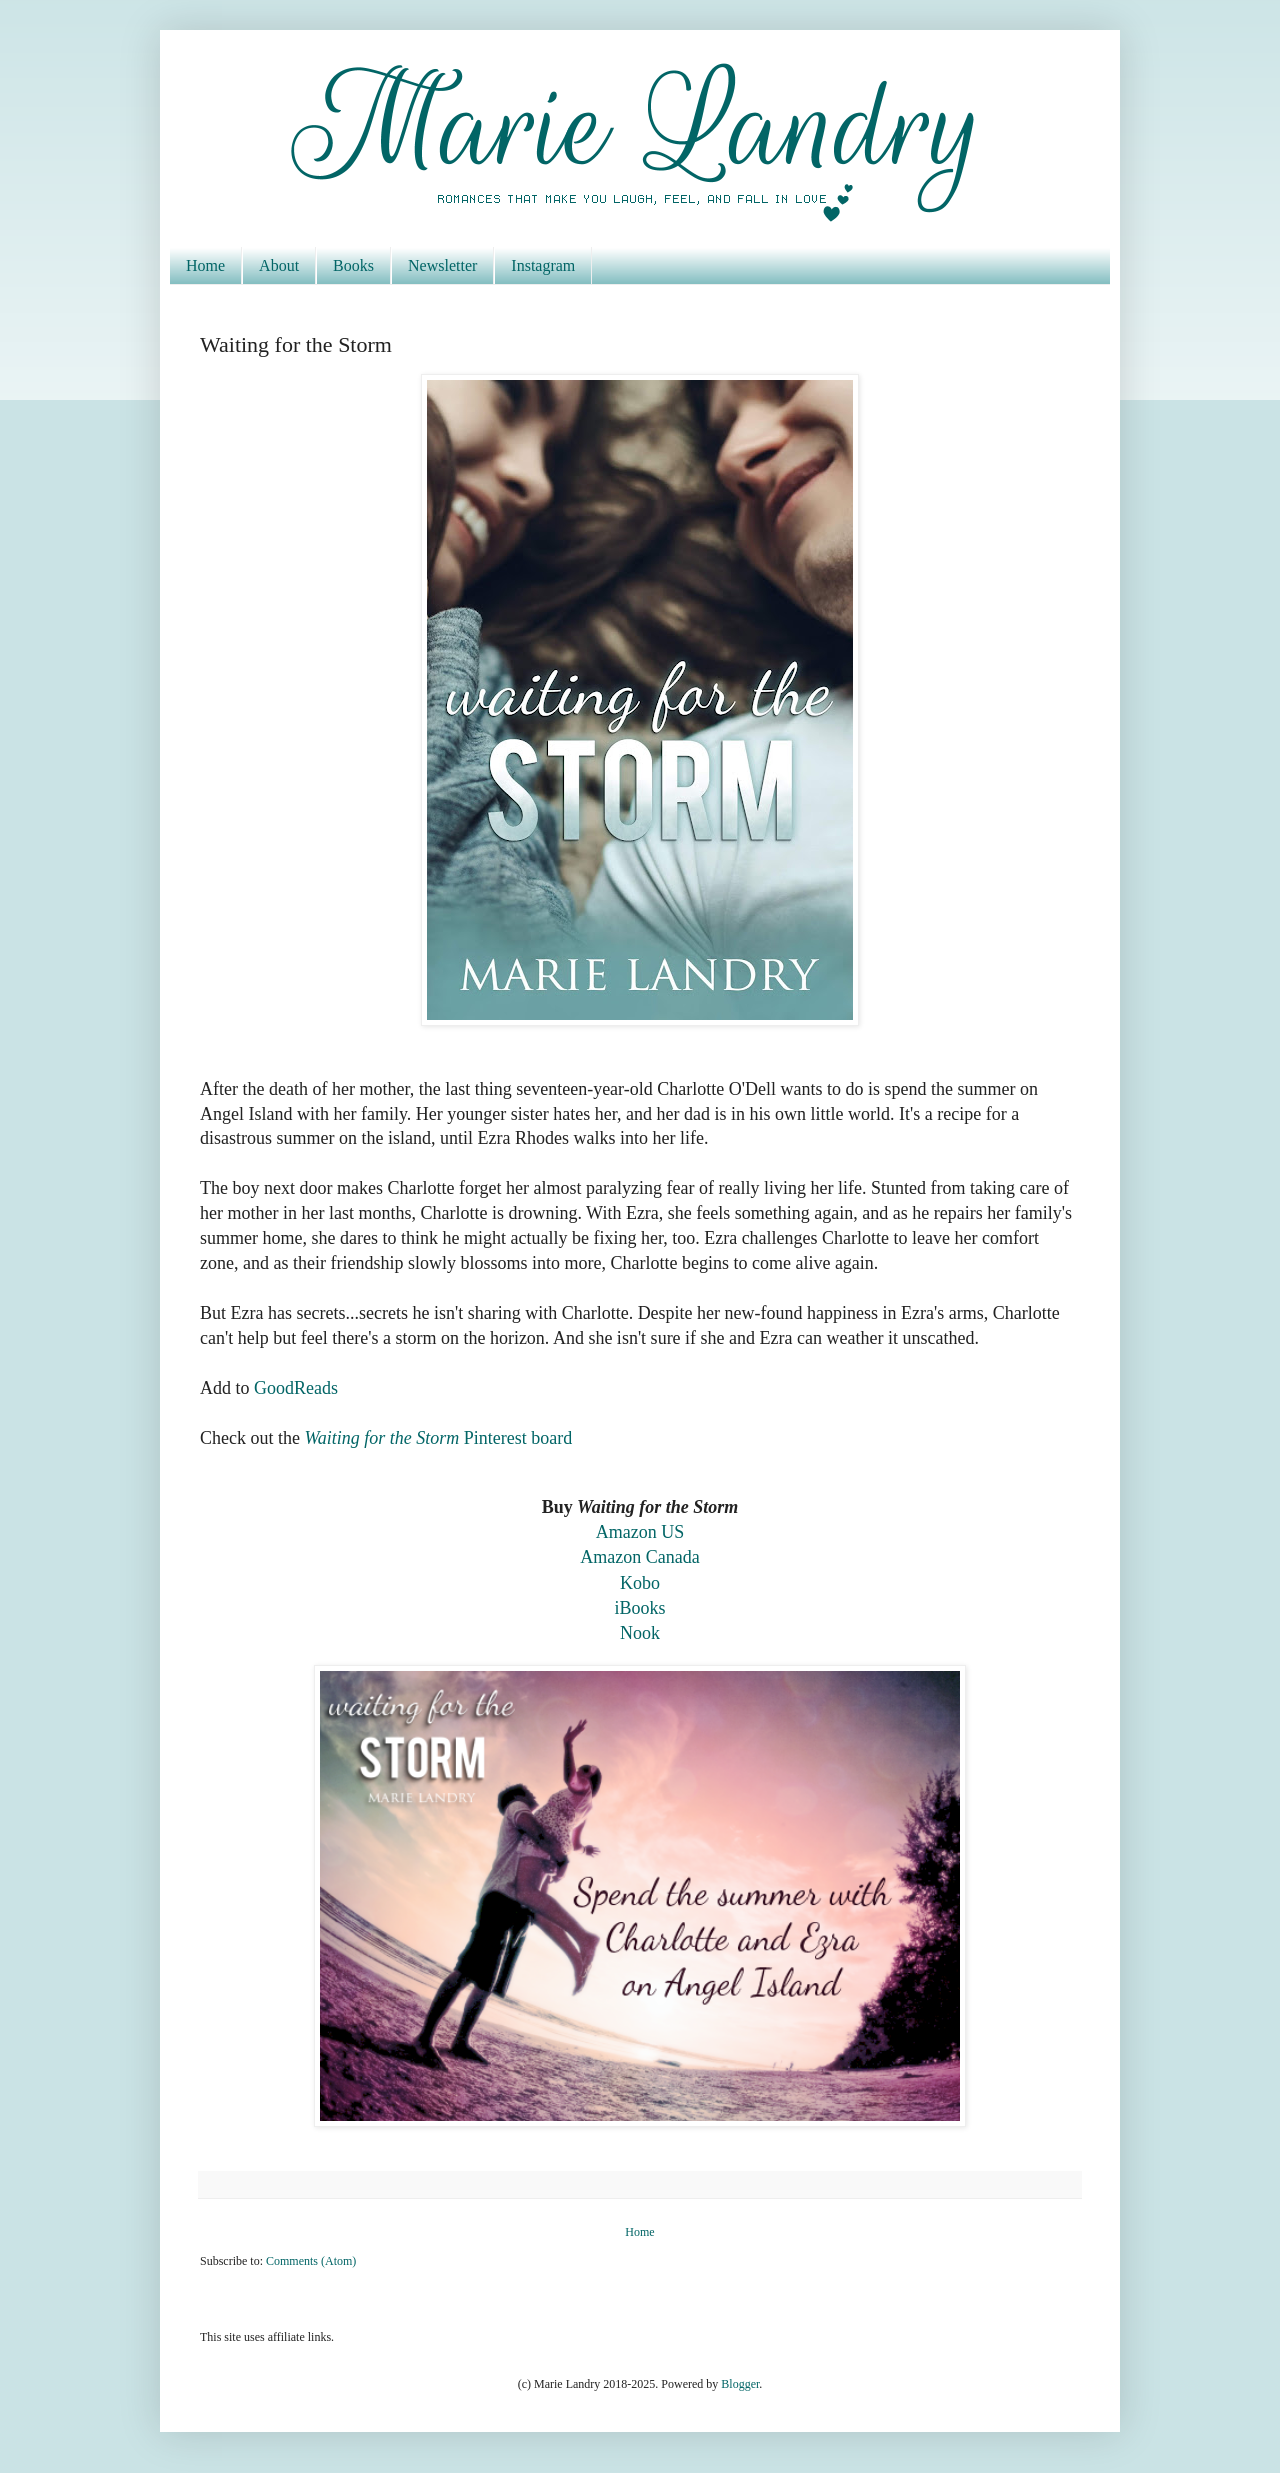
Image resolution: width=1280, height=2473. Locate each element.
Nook (640, 1633)
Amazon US (640, 1532)
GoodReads (296, 1388)
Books (353, 265)
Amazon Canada (639, 1557)
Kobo (640, 1583)
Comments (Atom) (311, 2261)
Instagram (543, 265)
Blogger (740, 2384)
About (279, 265)
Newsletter (442, 265)
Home (205, 265)
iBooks (639, 1608)
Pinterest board (438, 1438)
